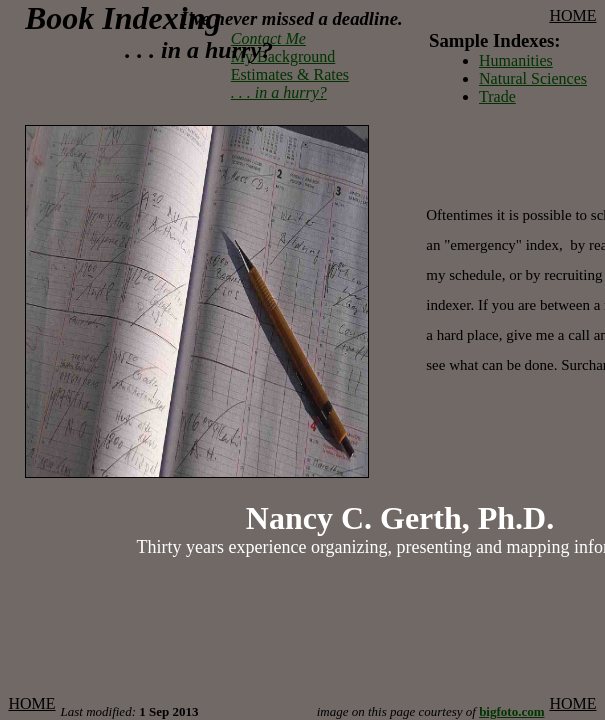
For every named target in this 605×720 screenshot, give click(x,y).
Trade (497, 96)
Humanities (516, 60)
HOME (572, 15)
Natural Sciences (533, 78)
